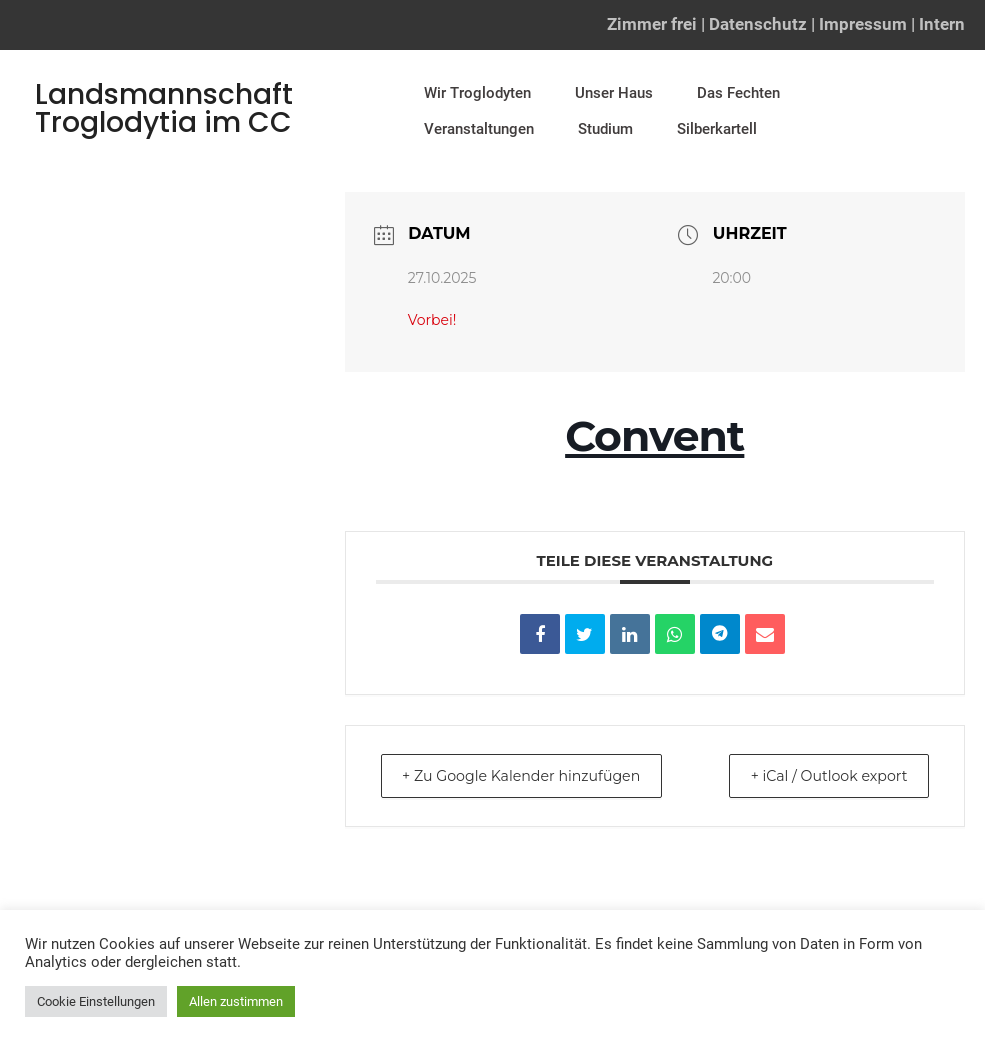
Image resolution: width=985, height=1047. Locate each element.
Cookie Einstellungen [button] (96, 1001)
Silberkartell (717, 129)
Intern (942, 24)
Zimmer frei (652, 24)
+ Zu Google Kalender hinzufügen (536, 775)
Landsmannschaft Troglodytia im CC (164, 108)
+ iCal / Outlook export (817, 775)
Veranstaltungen (479, 129)
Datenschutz (758, 24)
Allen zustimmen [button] (236, 1001)
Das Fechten (738, 93)
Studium (605, 129)
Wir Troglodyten (477, 93)
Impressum (863, 24)
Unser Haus (614, 93)
